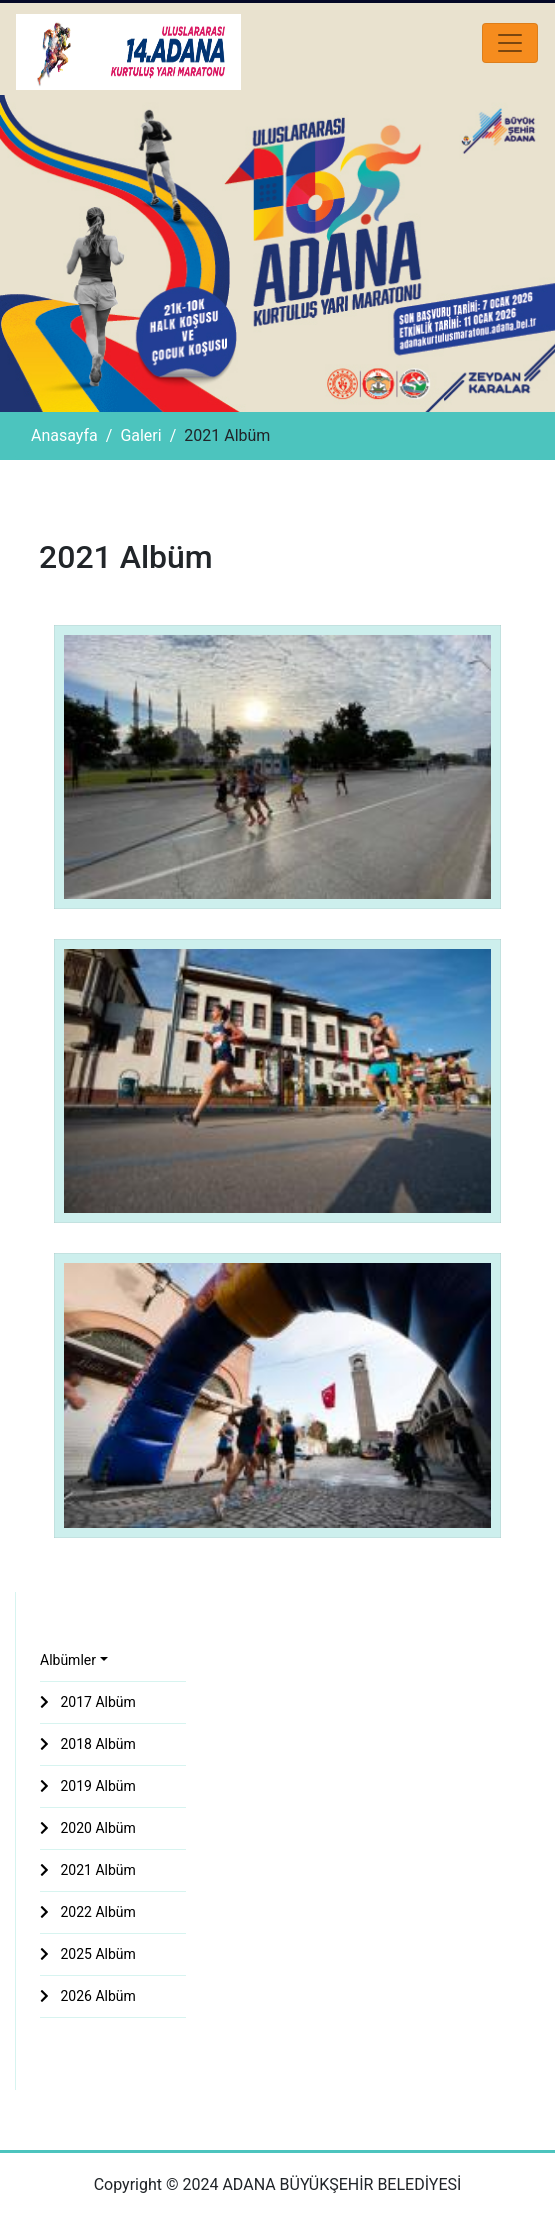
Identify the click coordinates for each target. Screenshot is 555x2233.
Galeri (140, 435)
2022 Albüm (88, 1912)
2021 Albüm (88, 1870)
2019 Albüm (88, 1786)
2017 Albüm (88, 1702)
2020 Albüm (88, 1828)
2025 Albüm (88, 1954)
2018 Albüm (88, 1744)
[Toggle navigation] (510, 43)
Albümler (68, 1660)
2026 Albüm (88, 1996)
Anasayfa (64, 435)
